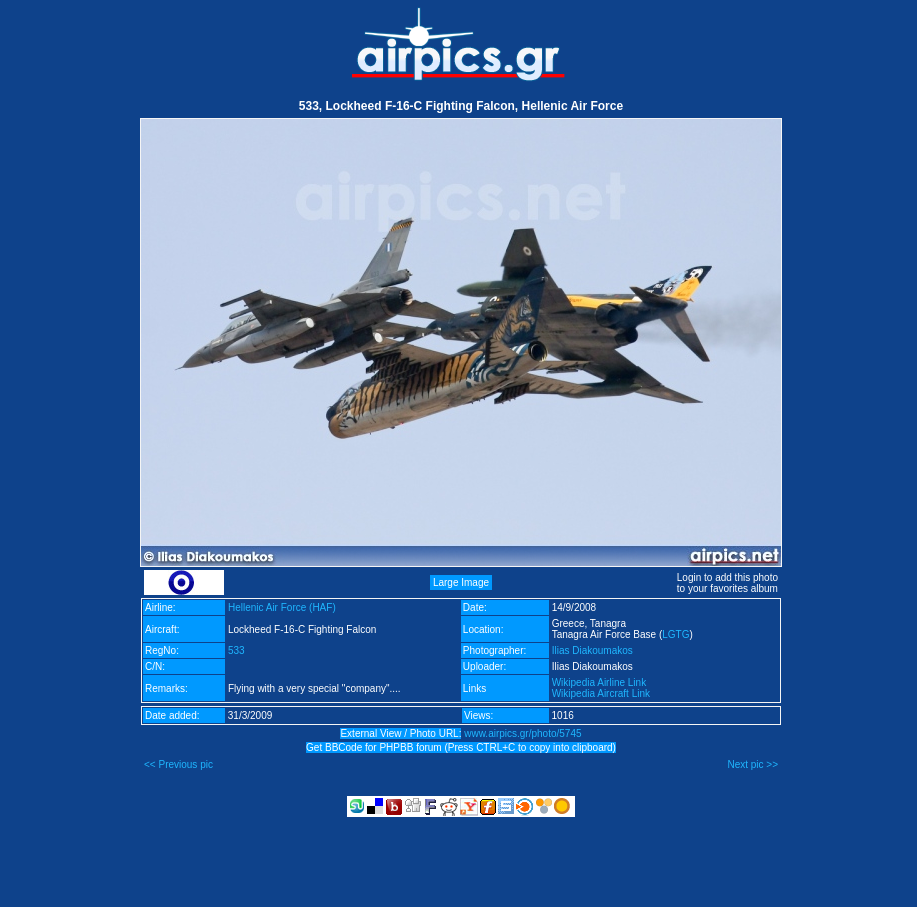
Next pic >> (752, 764)
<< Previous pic (178, 764)
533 (236, 650)
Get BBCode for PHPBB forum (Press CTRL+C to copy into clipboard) (461, 747)
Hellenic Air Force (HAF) (282, 607)
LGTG (675, 634)
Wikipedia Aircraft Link (601, 693)
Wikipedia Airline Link (599, 682)
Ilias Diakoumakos (592, 650)
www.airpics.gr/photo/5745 (522, 733)
